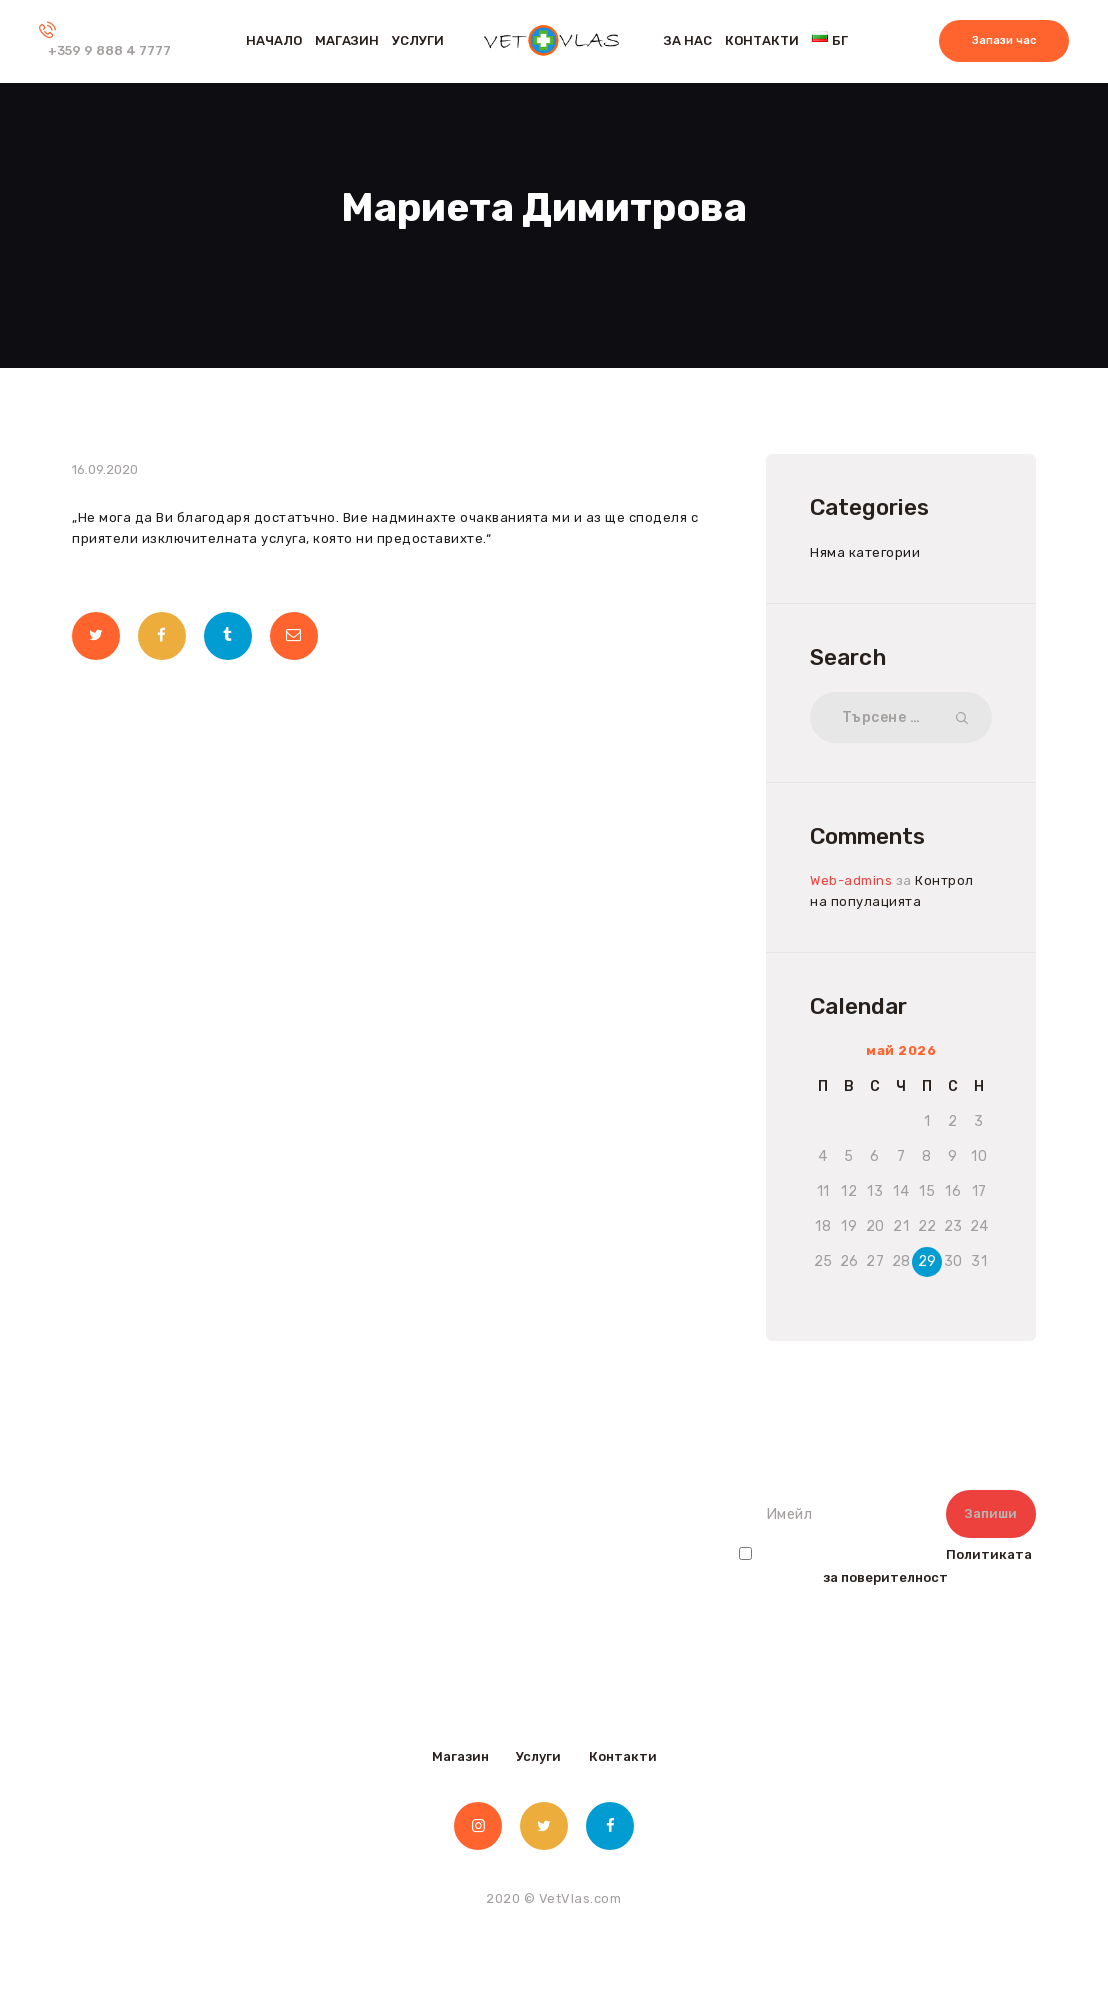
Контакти (623, 1756)
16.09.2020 (105, 469)
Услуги (538, 1756)
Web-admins (851, 880)
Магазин (460, 1756)
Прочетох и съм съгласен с (885, 1566)
